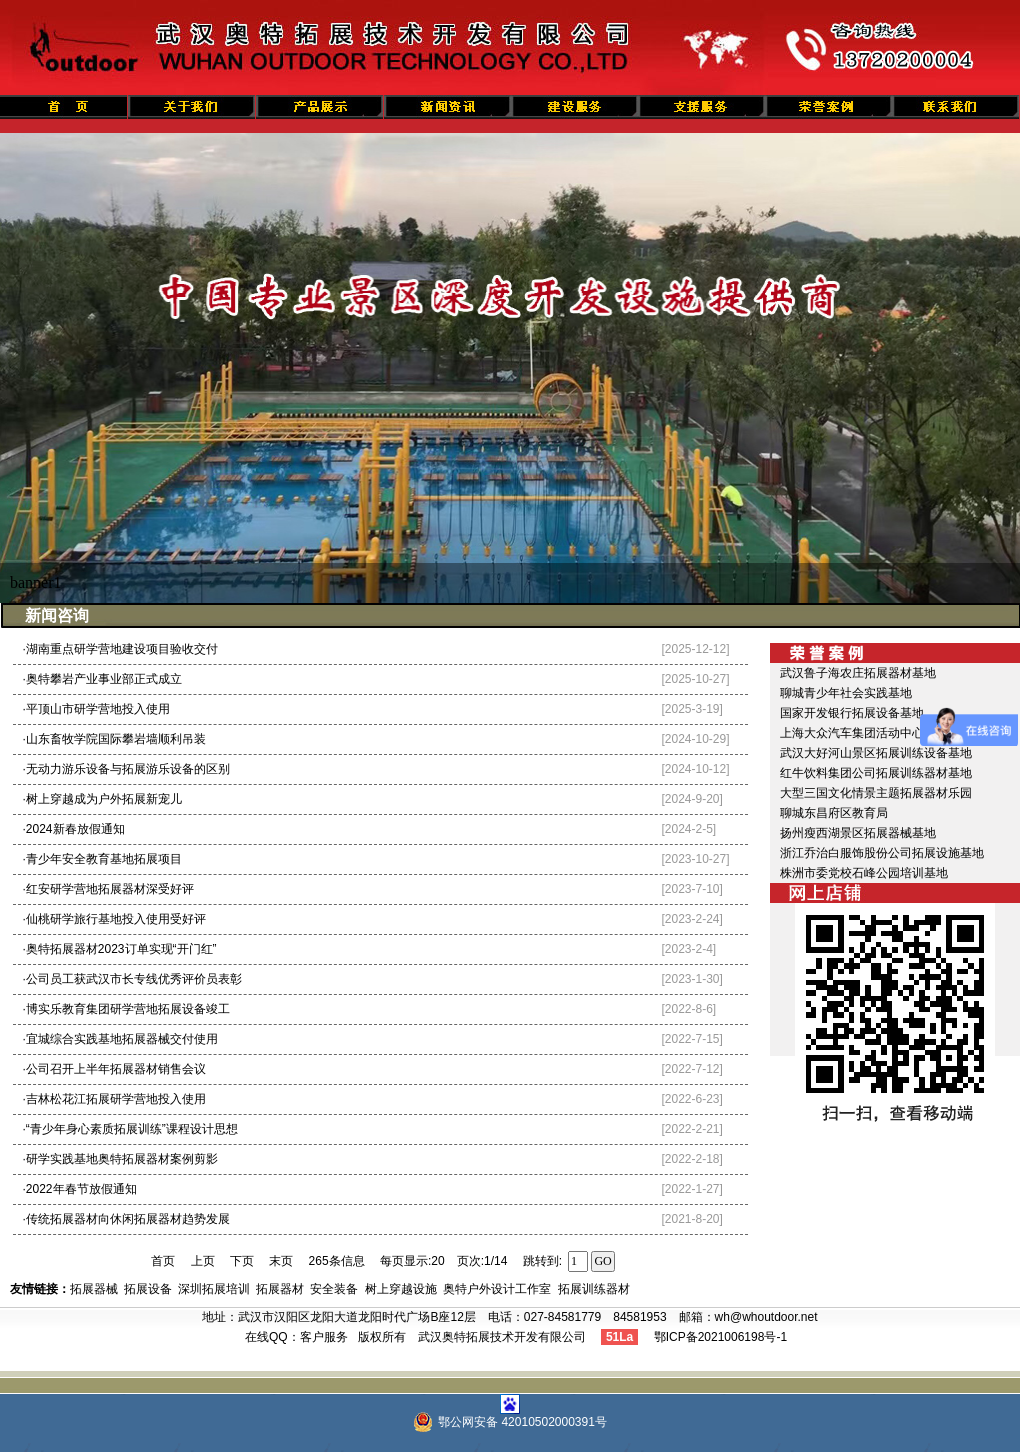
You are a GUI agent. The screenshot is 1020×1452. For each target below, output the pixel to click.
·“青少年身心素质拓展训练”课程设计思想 (130, 1129)
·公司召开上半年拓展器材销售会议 (114, 1069)
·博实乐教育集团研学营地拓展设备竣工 (126, 1009)
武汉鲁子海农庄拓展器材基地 (858, 673)
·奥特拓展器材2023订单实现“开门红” (120, 949)
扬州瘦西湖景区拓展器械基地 (858, 833)
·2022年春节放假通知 (80, 1189)
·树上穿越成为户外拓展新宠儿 (102, 799)
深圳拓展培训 (214, 1289)
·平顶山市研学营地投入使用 (96, 709)
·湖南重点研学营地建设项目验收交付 (120, 649)
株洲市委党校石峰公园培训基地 (864, 873)
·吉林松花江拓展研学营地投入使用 (114, 1099)
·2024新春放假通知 (74, 829)
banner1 (36, 582)
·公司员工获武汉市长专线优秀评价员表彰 (132, 979)
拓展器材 (280, 1289)
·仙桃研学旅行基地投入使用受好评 (114, 919)
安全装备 (334, 1289)
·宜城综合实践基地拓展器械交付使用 (120, 1039)
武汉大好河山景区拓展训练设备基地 (876, 753)
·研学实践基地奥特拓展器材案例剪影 (120, 1159)
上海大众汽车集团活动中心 (852, 733)
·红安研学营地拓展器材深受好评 (108, 889)
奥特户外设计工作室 (497, 1289)
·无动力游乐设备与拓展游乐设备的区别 (126, 769)
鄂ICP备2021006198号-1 (720, 1337)
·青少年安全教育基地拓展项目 (102, 859)
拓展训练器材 (594, 1289)
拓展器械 (94, 1289)
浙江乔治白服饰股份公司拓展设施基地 (882, 853)
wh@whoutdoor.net (766, 1317)
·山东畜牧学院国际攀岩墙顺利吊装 (114, 739)
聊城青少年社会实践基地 (846, 693)
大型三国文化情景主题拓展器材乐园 (876, 793)
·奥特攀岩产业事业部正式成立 (102, 679)
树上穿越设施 (401, 1289)
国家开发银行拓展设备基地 (852, 713)
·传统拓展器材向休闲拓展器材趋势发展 (126, 1219)
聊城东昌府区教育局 (834, 813)
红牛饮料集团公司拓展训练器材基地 (876, 773)
